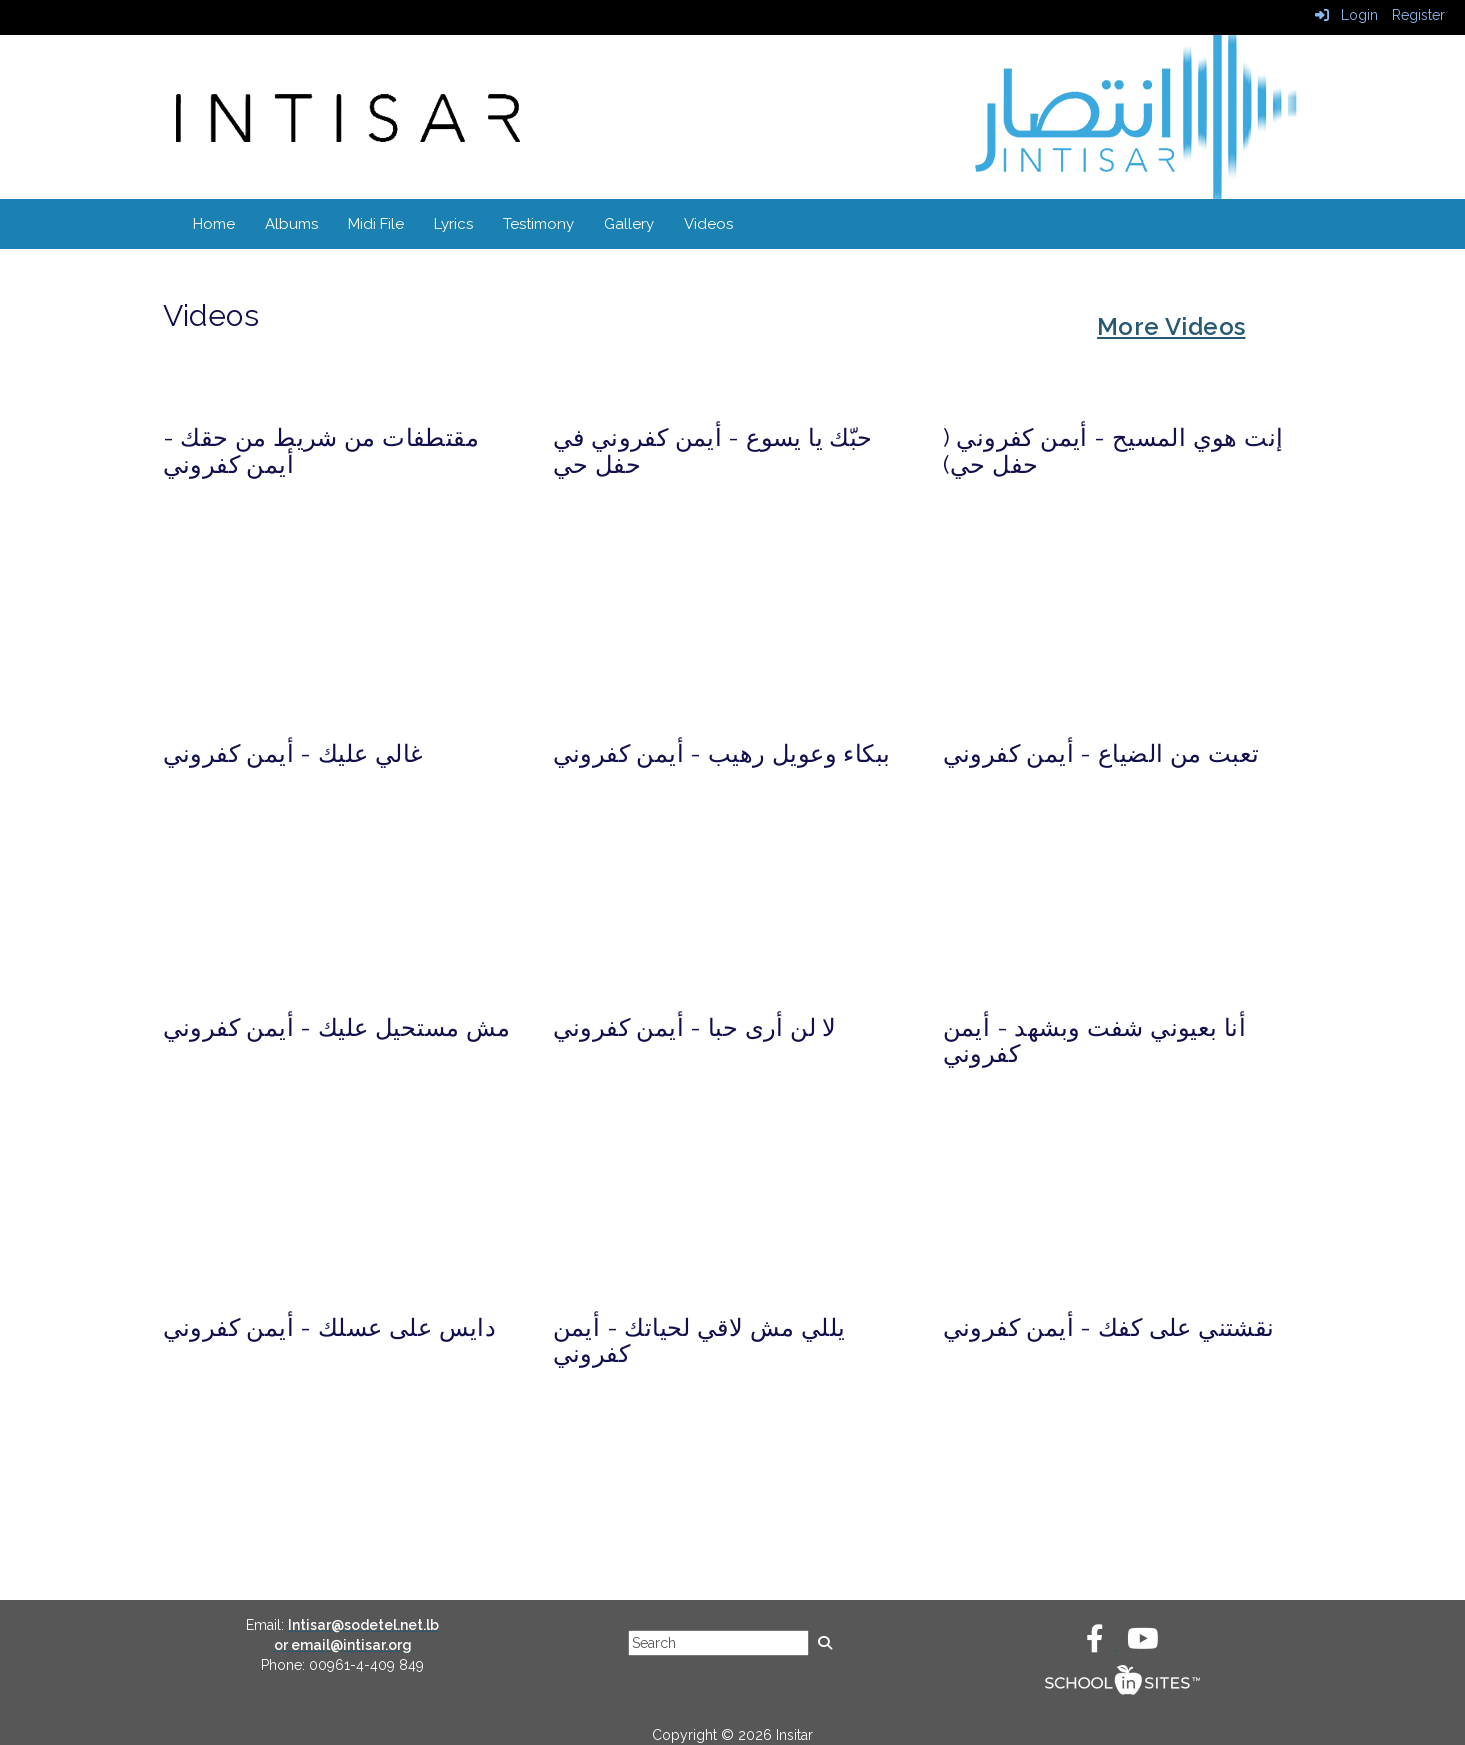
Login (1346, 15)
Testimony (538, 224)
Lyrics (453, 224)
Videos (708, 224)
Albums (291, 224)
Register (1418, 15)
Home (214, 224)
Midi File (376, 224)
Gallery (629, 224)
